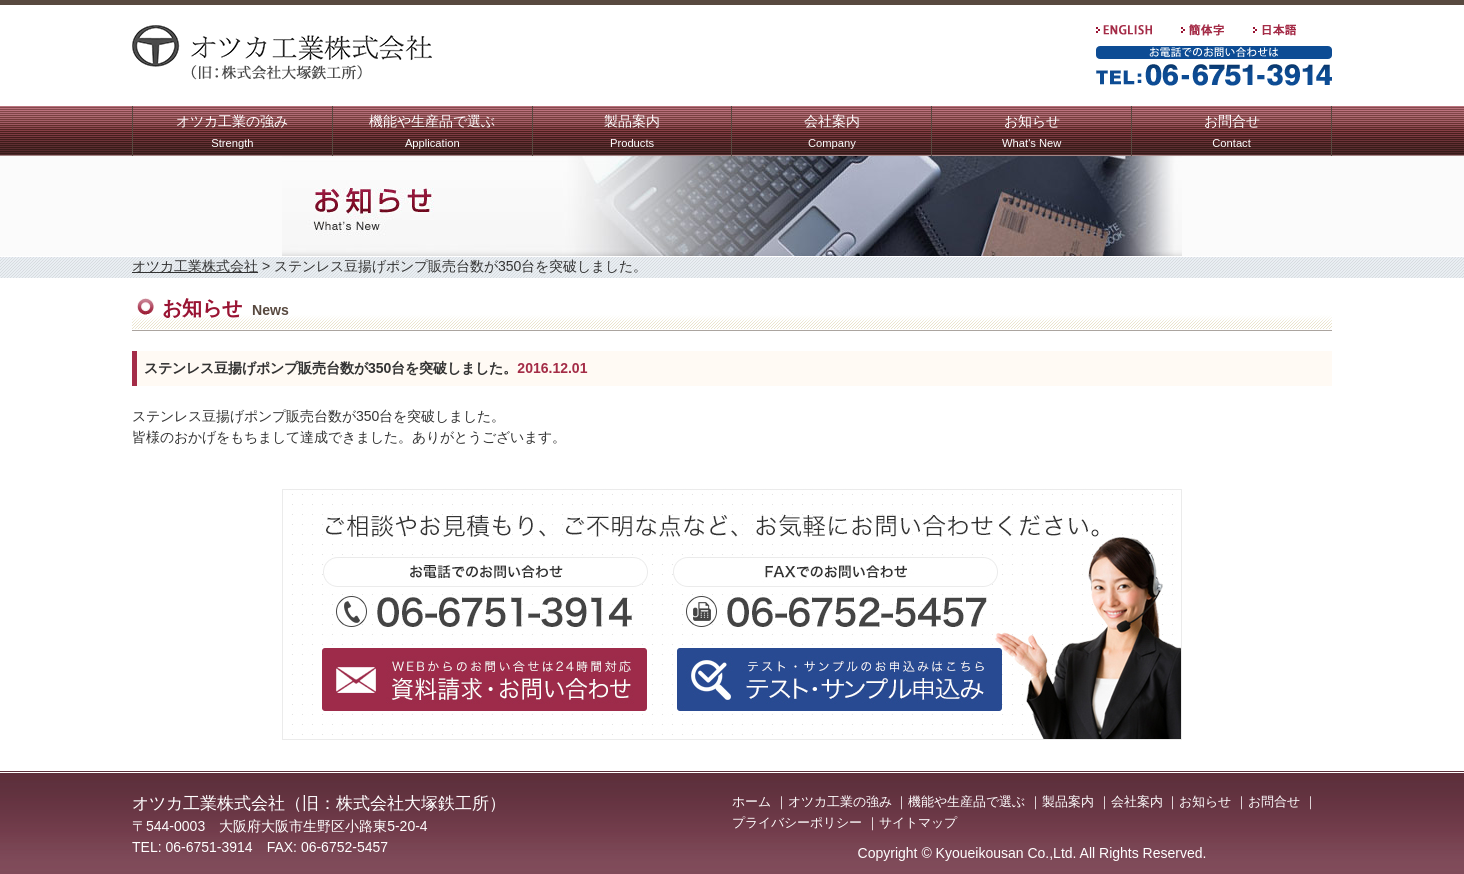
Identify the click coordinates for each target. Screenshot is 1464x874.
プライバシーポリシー (797, 822)
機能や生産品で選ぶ (432, 133)
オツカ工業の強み (232, 133)
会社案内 (832, 133)
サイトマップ (918, 822)
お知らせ (1031, 133)
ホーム (751, 801)
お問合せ (1232, 133)
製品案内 (632, 133)
